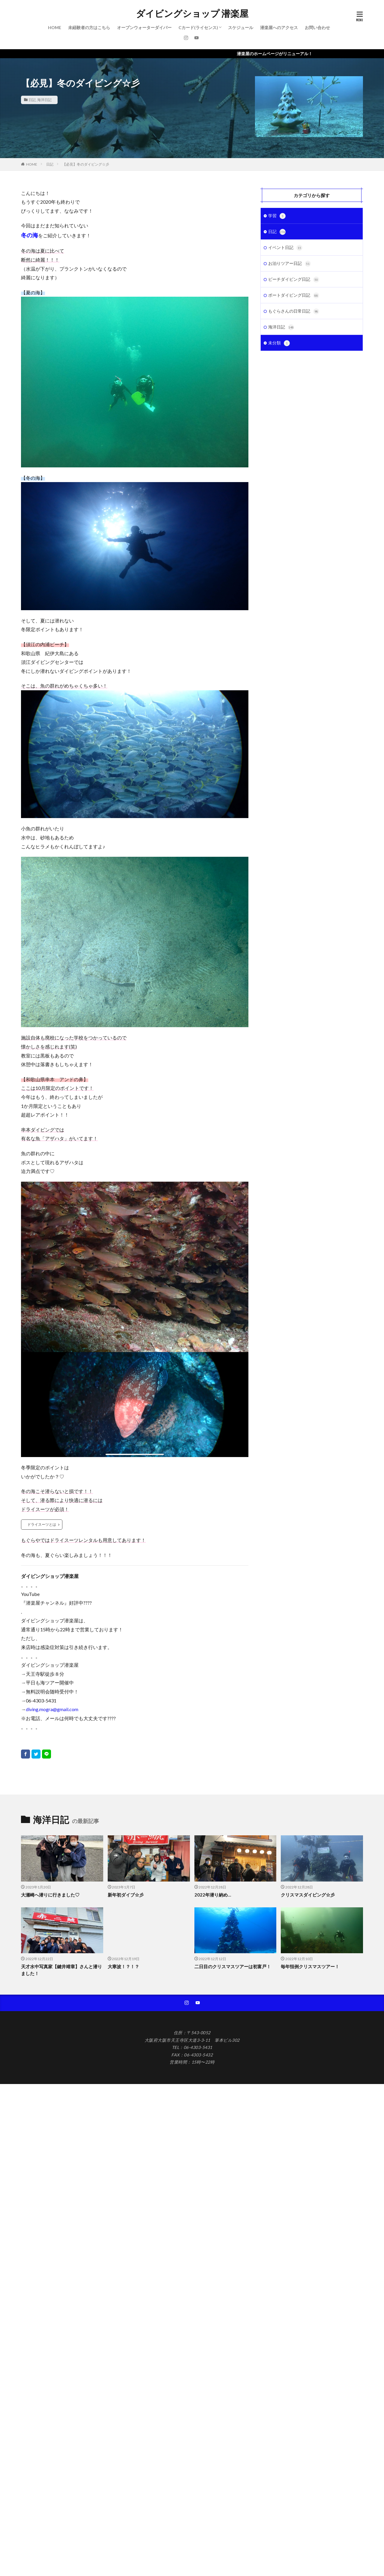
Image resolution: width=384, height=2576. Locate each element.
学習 (277, 216)
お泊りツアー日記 (289, 264)
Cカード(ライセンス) (198, 27)
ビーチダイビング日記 (293, 280)
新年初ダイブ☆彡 (126, 1894)
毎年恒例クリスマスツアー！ (310, 1966)
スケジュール (240, 27)
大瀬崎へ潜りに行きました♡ (50, 1894)
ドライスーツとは (41, 1524)
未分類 (279, 343)
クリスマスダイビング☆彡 (308, 1894)
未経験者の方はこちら (89, 27)
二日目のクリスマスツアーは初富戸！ (232, 1966)
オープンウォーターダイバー (144, 27)
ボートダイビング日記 (293, 295)
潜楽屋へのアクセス (279, 27)
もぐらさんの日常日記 (293, 311)
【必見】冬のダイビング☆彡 (85, 164)
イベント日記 (285, 248)
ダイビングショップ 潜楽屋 (192, 13)
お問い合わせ (317, 27)
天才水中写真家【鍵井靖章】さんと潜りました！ (61, 1970)
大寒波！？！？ (123, 1966)
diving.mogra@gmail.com (52, 1709)
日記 (32, 99)
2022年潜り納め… (212, 1894)
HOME (54, 27)
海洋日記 (44, 99)
